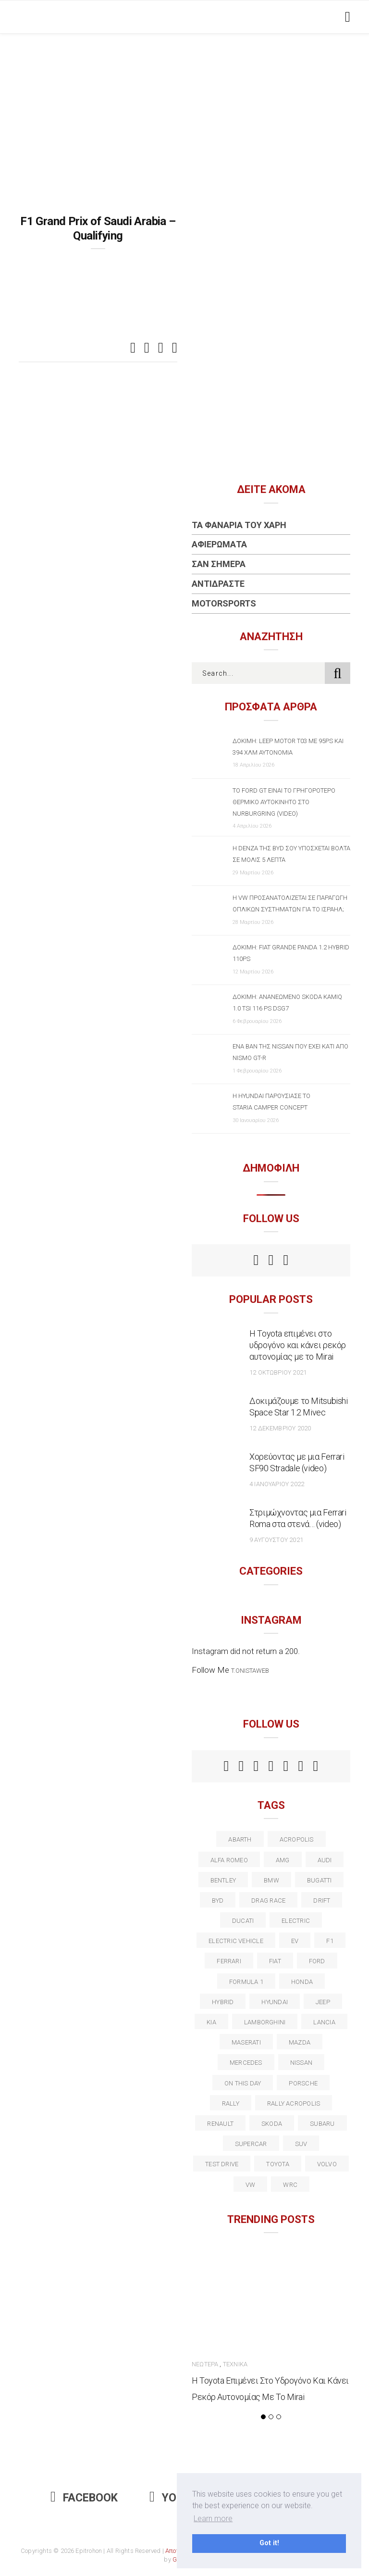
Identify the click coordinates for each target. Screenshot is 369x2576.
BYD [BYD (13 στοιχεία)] (218, 1900)
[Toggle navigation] (345, 17)
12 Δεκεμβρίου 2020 (280, 1428)
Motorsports (224, 603)
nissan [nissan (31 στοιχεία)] (301, 2062)
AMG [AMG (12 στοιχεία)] (283, 1860)
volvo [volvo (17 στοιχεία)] (327, 2164)
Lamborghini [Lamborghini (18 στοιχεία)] (264, 2022)
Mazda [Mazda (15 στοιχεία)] (299, 2042)
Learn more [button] (213, 2518)
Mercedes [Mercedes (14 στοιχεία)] (246, 2062)
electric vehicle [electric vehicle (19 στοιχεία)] (236, 1941)
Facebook (84, 2497)
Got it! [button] (269, 2543)
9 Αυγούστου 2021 (276, 1539)
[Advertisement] (184, 105)
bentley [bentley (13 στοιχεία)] (223, 1880)
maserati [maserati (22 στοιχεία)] (246, 2042)
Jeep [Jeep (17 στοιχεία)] (323, 2002)
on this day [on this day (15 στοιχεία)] (242, 2083)
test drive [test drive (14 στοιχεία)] (221, 2164)
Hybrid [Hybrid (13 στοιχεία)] (223, 2002)
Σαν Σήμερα (219, 564)
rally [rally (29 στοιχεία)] (230, 2103)
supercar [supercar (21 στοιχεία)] (251, 2143)
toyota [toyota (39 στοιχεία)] (277, 2164)
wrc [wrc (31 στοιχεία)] (290, 2184)
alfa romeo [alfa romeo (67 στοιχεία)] (229, 1860)
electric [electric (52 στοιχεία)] (296, 1920)
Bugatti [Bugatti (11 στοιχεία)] (319, 1880)
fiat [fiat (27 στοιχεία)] (275, 1961)
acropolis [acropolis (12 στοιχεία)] (297, 1839)
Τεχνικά (235, 2364)
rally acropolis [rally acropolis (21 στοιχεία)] (293, 2103)
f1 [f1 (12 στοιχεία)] (329, 1941)
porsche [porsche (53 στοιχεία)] (303, 2083)
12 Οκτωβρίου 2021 (278, 1372)
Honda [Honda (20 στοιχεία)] (302, 1981)
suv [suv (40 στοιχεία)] (301, 2143)
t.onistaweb (250, 1670)
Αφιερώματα (219, 544)
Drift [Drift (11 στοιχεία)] (321, 1900)
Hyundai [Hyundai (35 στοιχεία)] (274, 2002)
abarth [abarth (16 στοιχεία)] (239, 1839)
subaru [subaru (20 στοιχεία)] (322, 2123)
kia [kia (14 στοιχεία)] (211, 2022)
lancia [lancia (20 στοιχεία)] (324, 2022)
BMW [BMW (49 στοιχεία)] (271, 1880)
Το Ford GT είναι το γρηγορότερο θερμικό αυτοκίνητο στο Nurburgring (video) (284, 802)
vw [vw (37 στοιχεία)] (250, 2184)
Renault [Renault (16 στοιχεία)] (220, 2123)
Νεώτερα (205, 2364)
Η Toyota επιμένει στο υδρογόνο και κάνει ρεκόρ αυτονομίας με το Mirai (297, 1345)
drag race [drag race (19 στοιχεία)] (268, 1900)
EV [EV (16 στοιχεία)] (294, 1941)
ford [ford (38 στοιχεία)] (317, 1961)
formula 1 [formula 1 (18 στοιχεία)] (246, 1981)
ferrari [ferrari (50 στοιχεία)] (229, 1961)
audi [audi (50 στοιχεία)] (325, 1860)
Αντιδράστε (218, 584)
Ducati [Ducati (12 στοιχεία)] (243, 1920)
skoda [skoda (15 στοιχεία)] (271, 2123)
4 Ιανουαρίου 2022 (276, 1484)
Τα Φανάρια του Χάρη (239, 525)
